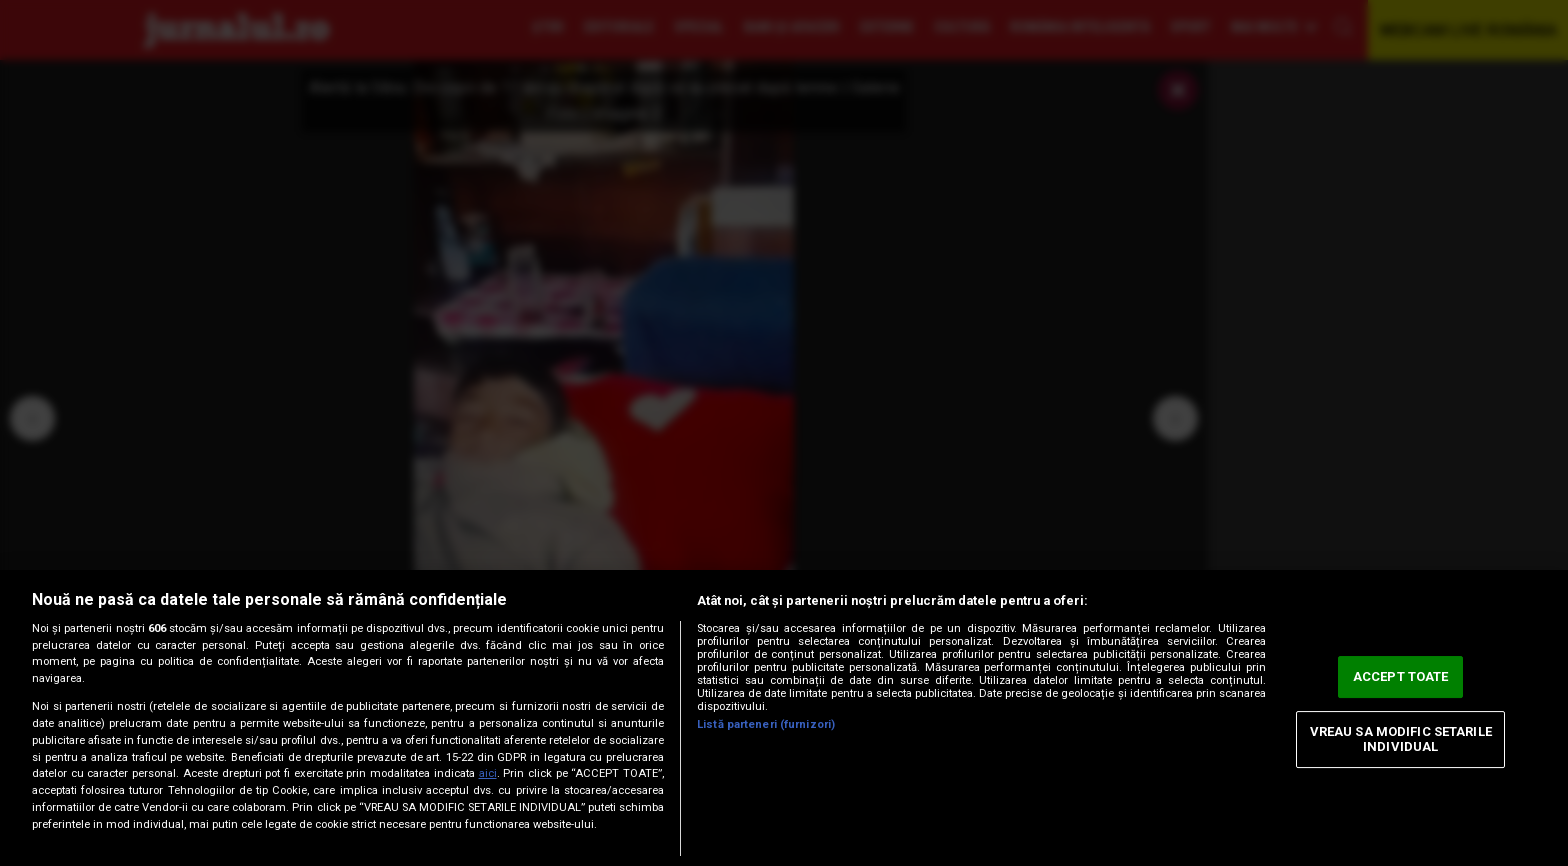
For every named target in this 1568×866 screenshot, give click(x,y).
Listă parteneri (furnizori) (766, 724)
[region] (784, 718)
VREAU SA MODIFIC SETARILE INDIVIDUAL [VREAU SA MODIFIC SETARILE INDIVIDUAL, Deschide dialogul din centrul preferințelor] (1401, 739)
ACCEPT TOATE (1401, 676)
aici (488, 773)
